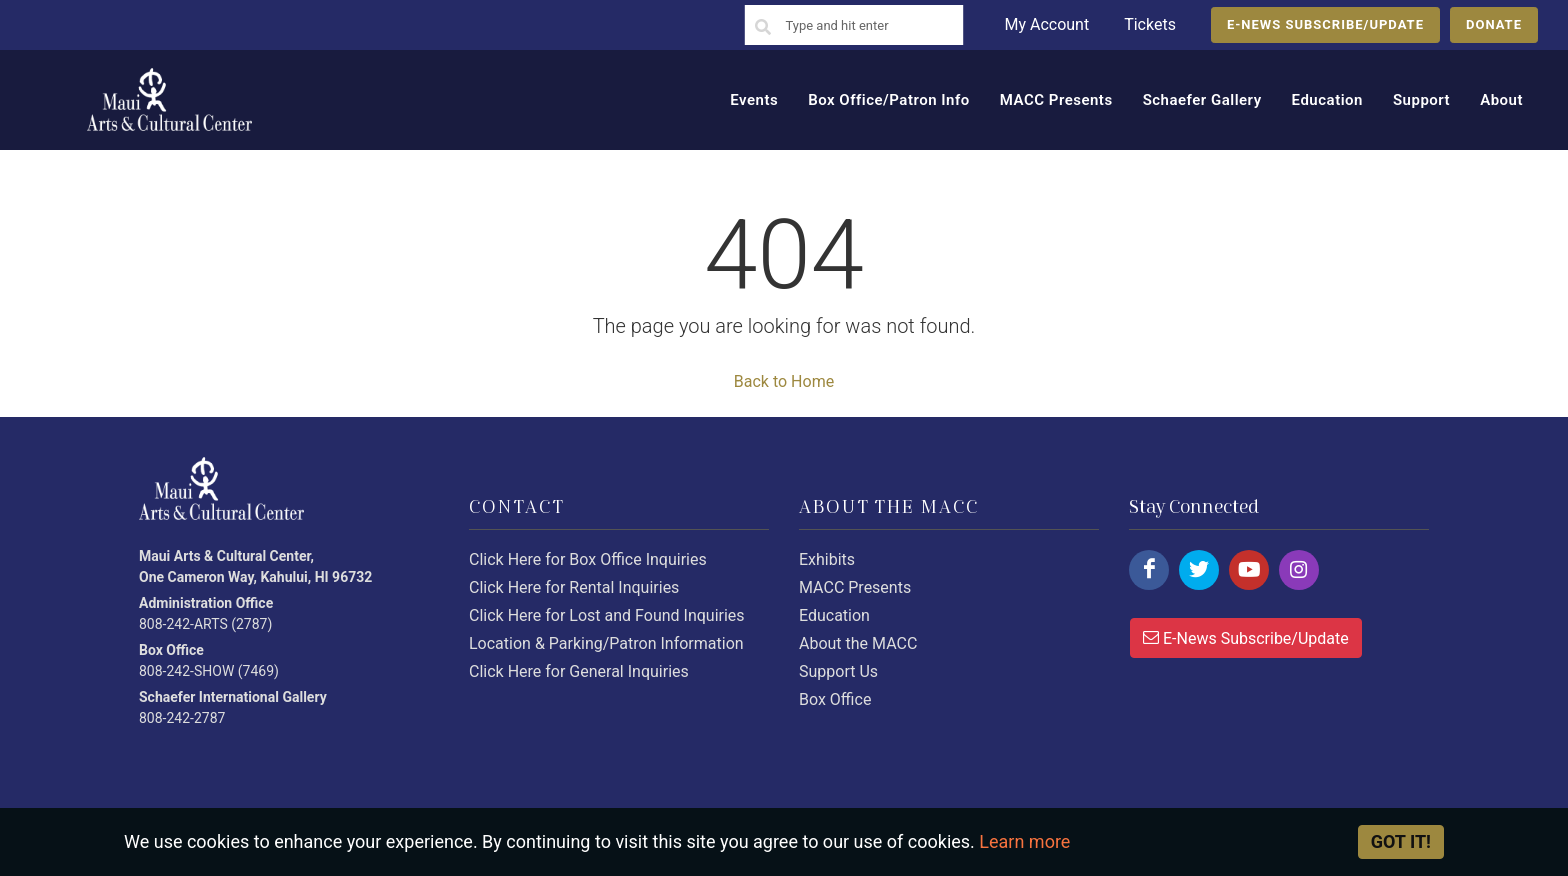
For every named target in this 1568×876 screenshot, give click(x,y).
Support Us (838, 671)
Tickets (1150, 24)
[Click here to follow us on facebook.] (1149, 570)
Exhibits (827, 559)
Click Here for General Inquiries (579, 671)
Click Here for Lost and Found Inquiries (607, 615)
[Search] (763, 28)
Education (834, 615)
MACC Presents (855, 587)
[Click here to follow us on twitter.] (1199, 570)
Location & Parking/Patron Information (606, 643)
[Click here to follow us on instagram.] (1299, 570)
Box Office (835, 699)
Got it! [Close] (1401, 841)
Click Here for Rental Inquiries (574, 587)
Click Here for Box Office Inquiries (588, 559)
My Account (1046, 24)
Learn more (1024, 841)
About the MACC (858, 643)
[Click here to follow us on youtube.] (1249, 570)
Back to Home (784, 381)
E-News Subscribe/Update (1246, 637)
